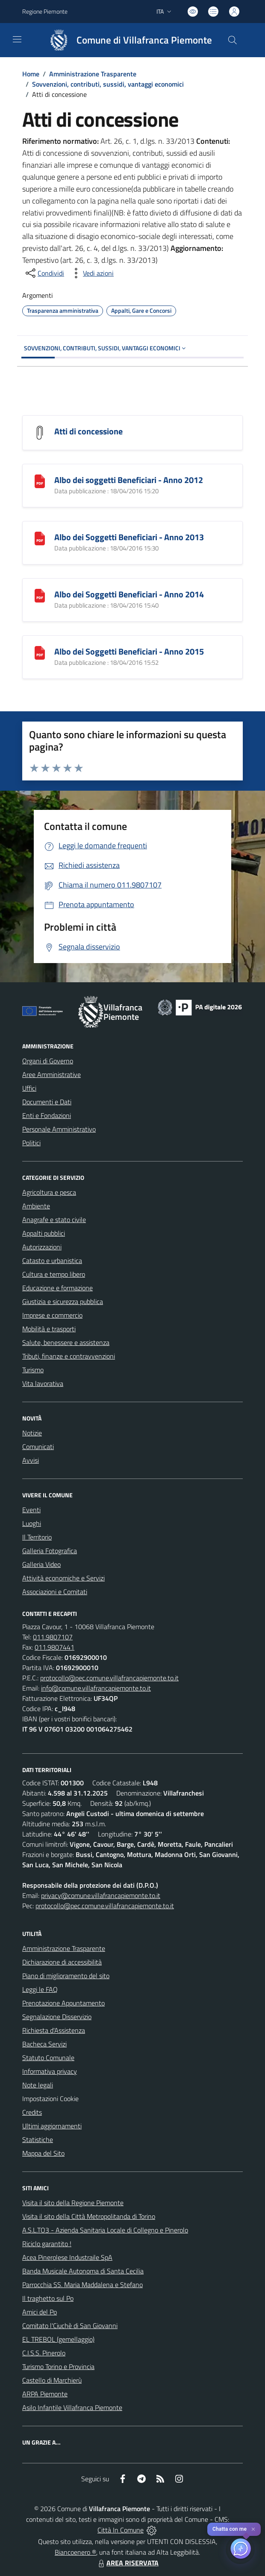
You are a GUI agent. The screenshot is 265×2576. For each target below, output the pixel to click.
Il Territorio (37, 1537)
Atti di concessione (88, 431)
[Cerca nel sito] (232, 40)
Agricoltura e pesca (49, 1192)
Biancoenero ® (75, 2552)
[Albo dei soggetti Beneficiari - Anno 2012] (40, 480)
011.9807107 (53, 1637)
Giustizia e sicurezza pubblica (62, 1301)
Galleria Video (41, 1564)
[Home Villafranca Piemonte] (126, 40)
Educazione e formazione (57, 1288)
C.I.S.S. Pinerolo (43, 2353)
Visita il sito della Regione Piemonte (73, 2203)
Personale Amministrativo (59, 1129)
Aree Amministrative (51, 1074)
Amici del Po (39, 2312)
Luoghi (31, 1523)
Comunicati (38, 1446)
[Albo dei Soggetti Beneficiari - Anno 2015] (40, 652)
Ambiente (36, 1206)
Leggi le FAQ (40, 1989)
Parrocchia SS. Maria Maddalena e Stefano (82, 2284)
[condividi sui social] (44, 273)
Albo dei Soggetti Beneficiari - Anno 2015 (129, 651)
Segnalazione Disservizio (56, 2016)
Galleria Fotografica (49, 1551)
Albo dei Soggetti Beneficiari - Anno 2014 (129, 594)
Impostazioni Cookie (50, 2098)
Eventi (31, 1510)
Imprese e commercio (52, 1315)
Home (30, 74)
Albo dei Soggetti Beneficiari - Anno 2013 (129, 537)
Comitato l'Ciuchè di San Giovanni (70, 2325)
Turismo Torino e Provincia (58, 2366)
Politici (31, 1143)
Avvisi (30, 1460)
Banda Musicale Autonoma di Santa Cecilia (83, 2271)
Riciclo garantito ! (46, 2243)
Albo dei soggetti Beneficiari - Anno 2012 (128, 479)
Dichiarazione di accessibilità (62, 1962)
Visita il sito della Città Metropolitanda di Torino (88, 2216)
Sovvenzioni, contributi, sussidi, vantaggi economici (108, 84)
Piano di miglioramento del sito (65, 1976)
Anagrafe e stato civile (54, 1219)
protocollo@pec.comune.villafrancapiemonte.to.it (109, 1678)
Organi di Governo (47, 1061)
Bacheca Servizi (44, 2044)
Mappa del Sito (43, 2153)
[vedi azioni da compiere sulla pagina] (91, 273)
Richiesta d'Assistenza (53, 2030)
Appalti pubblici (43, 1233)
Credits (32, 2112)
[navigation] (17, 39)
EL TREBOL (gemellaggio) (58, 2339)
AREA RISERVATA (127, 2563)
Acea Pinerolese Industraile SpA (67, 2257)
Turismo (33, 1370)
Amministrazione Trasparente (92, 74)
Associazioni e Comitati (54, 1591)
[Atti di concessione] (40, 432)
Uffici (29, 1088)
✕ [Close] (253, 2529)
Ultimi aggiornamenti (52, 2126)
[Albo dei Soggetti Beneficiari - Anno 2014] (40, 595)
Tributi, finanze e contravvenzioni (68, 1356)
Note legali (37, 2085)
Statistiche (37, 2139)
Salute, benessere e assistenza (65, 1342)
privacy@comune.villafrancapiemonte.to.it (100, 1895)
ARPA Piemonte (45, 2394)
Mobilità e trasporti (49, 1329)
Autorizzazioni (42, 1247)
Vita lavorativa (42, 1383)
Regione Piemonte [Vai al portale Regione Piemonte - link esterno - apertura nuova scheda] (45, 11)
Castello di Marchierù (52, 2380)
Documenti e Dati (46, 1102)
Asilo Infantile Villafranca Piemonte (72, 2407)
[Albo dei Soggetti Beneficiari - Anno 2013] (40, 538)
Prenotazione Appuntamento (63, 2003)
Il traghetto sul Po (48, 2298)
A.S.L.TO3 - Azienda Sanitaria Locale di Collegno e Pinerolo (105, 2230)
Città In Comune (120, 2530)
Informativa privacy (49, 2071)
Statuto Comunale (48, 2057)
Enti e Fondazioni (46, 1115)
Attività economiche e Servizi (63, 1578)
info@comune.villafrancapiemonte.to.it (96, 1688)
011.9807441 (54, 1647)
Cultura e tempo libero (53, 1274)
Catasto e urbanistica (52, 1260)
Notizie (32, 1433)
